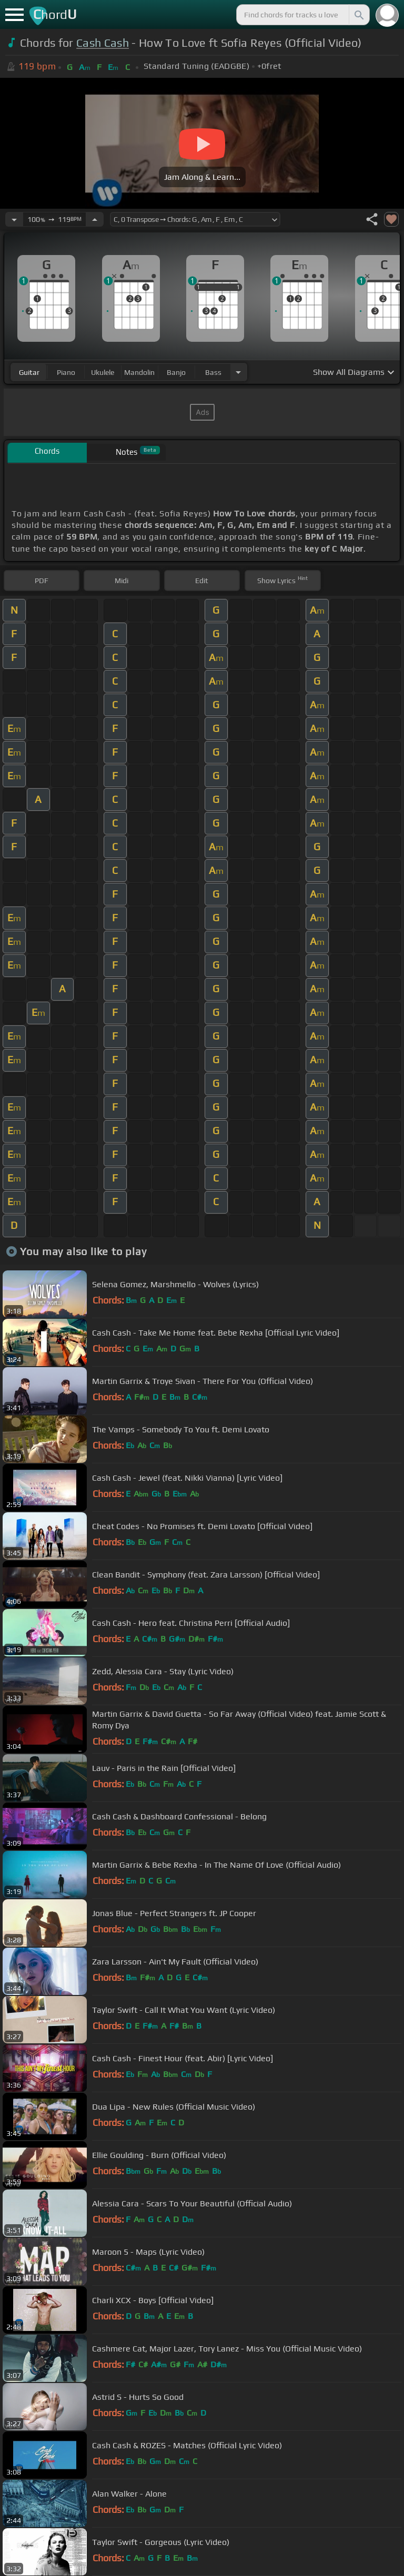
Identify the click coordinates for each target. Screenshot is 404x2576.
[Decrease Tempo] (14, 219)
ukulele (102, 372)
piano (66, 372)
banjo (176, 372)
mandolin (139, 372)
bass (213, 372)
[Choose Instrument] (238, 372)
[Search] (358, 14)
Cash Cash (102, 42)
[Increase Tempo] (95, 219)
